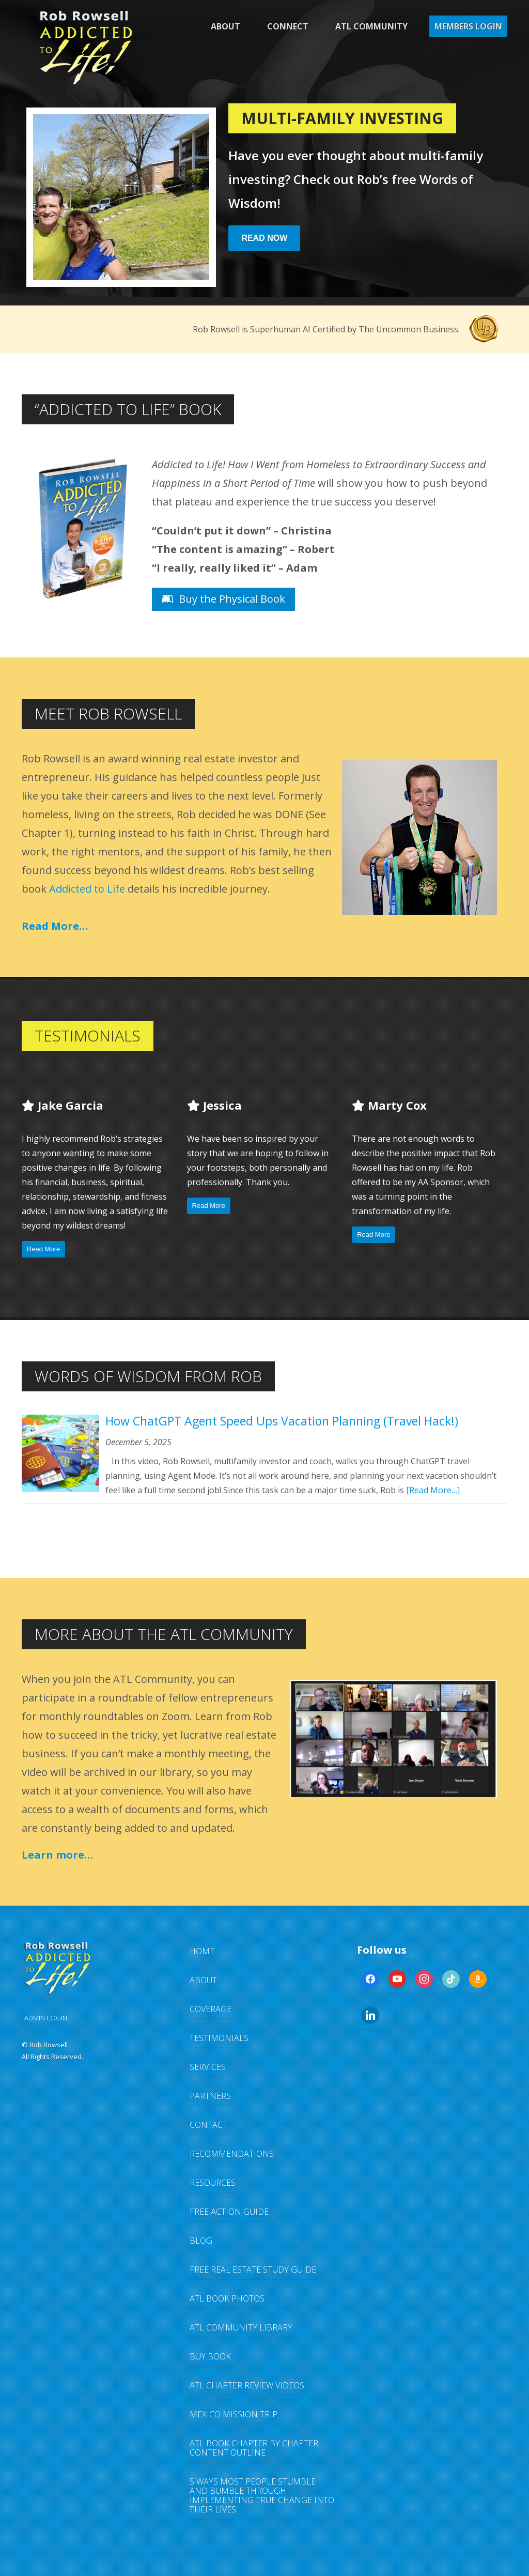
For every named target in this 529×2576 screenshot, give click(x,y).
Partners (210, 2096)
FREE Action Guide (229, 2211)
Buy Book (210, 2356)
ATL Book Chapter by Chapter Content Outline (254, 2447)
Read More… (55, 926)
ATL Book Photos (227, 2298)
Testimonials (219, 2038)
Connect (287, 26)
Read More (43, 1249)
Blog (201, 2240)
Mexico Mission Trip (233, 2414)
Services (208, 2067)
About (225, 26)
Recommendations (232, 2153)
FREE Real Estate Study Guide (253, 2269)
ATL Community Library (241, 2327)
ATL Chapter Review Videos (247, 2385)
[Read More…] (433, 1490)
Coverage (210, 2009)
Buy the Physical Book (223, 599)
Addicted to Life (87, 889)
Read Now (264, 238)
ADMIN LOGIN (45, 2017)
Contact (208, 2124)
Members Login (468, 26)
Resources (213, 2182)
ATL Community (371, 26)
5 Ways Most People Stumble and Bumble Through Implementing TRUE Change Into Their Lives (262, 2495)
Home (202, 1951)
